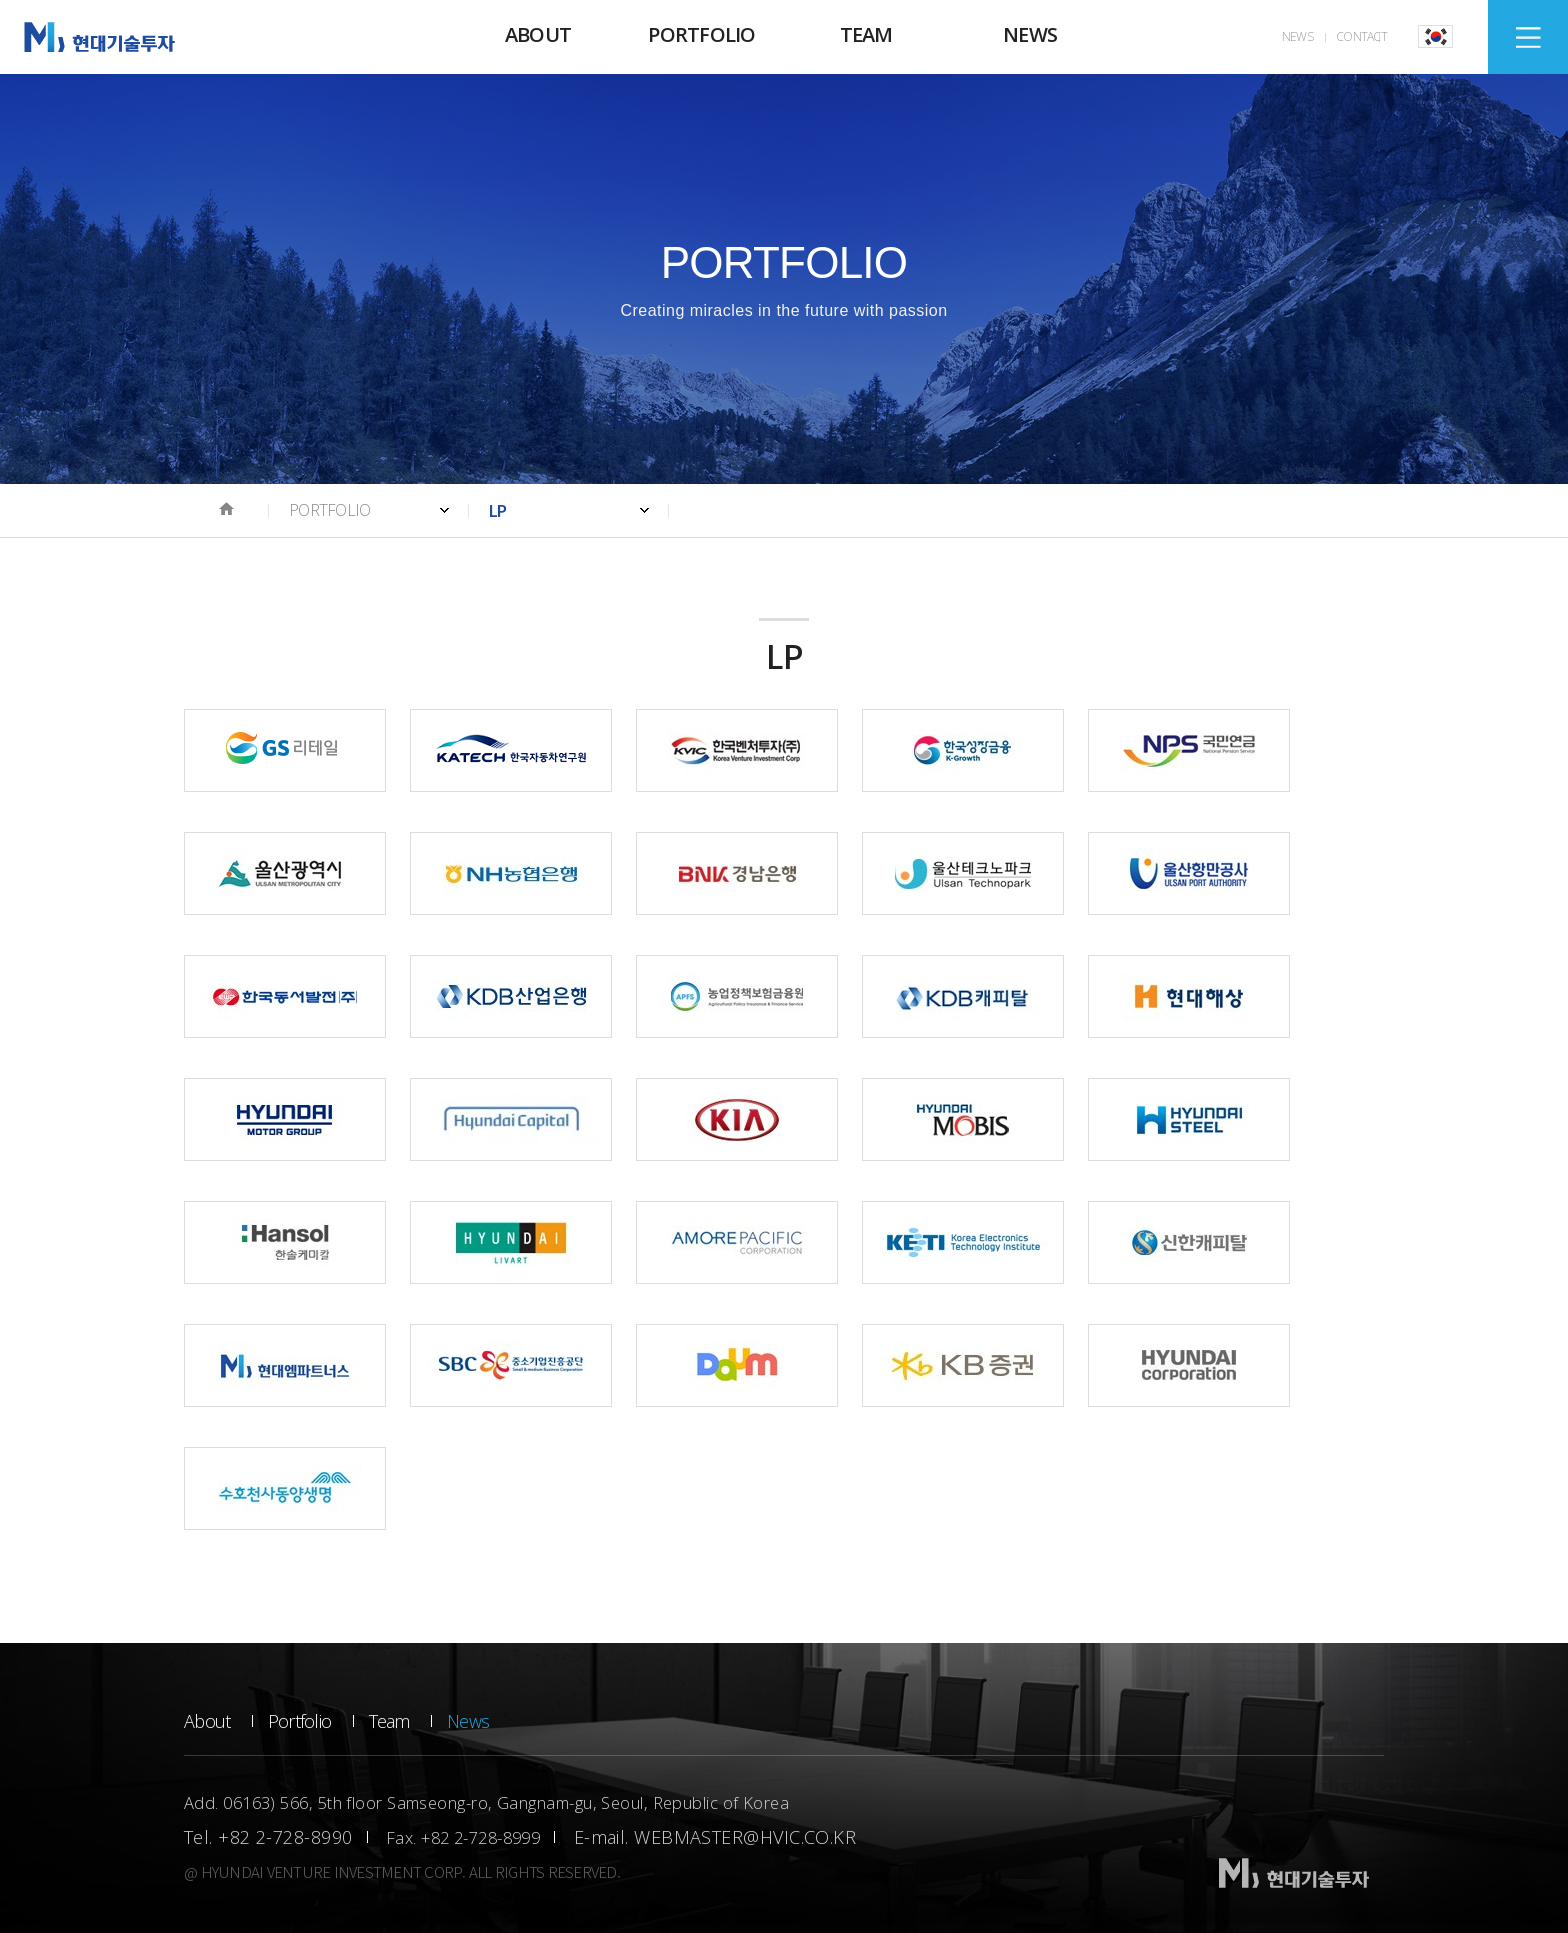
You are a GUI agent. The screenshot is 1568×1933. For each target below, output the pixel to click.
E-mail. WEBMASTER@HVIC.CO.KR (715, 1837)
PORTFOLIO (701, 34)
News (468, 1721)
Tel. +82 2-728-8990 (268, 1837)
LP (498, 510)
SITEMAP (1528, 37)
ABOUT (538, 34)
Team (389, 1721)
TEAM (866, 34)
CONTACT (1361, 36)
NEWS (1030, 34)
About (207, 1721)
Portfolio (299, 1721)
